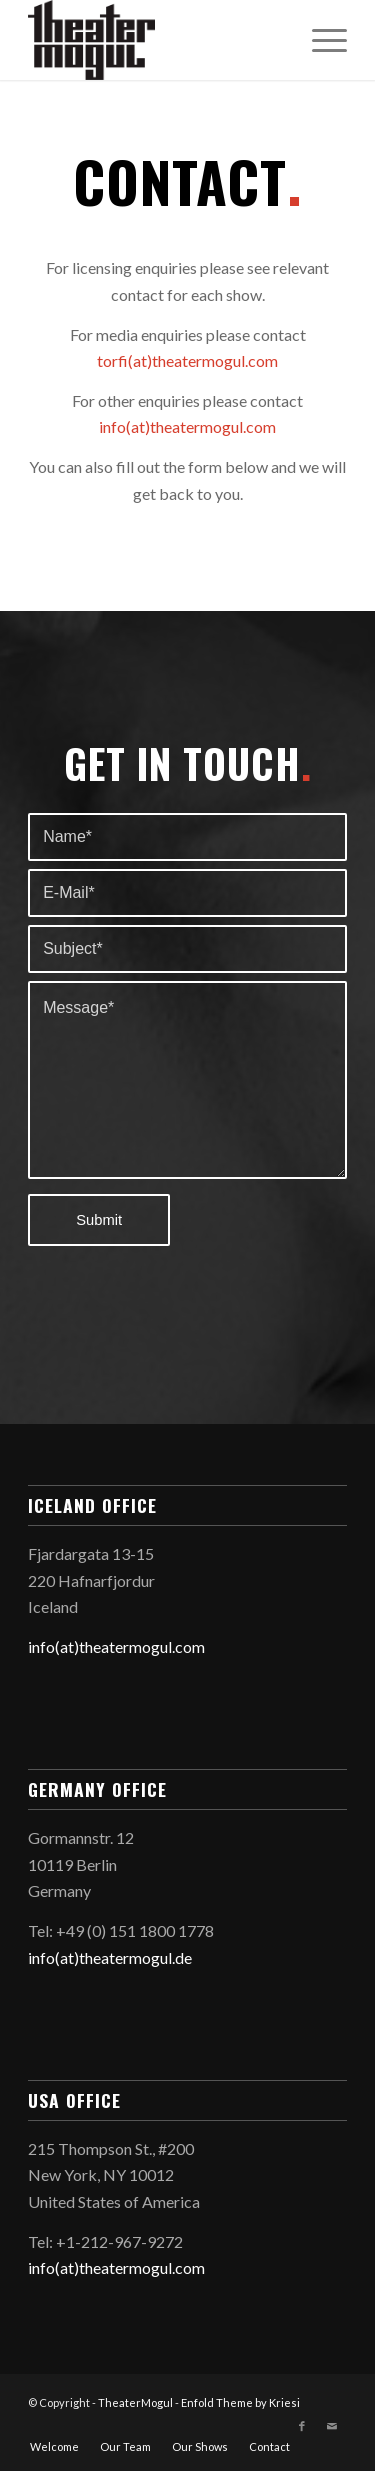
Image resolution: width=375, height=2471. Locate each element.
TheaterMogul (135, 2402)
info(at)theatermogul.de (110, 1957)
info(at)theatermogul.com (187, 426)
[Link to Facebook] (302, 2426)
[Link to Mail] (332, 2426)
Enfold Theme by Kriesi (240, 2402)
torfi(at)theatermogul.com (187, 360)
